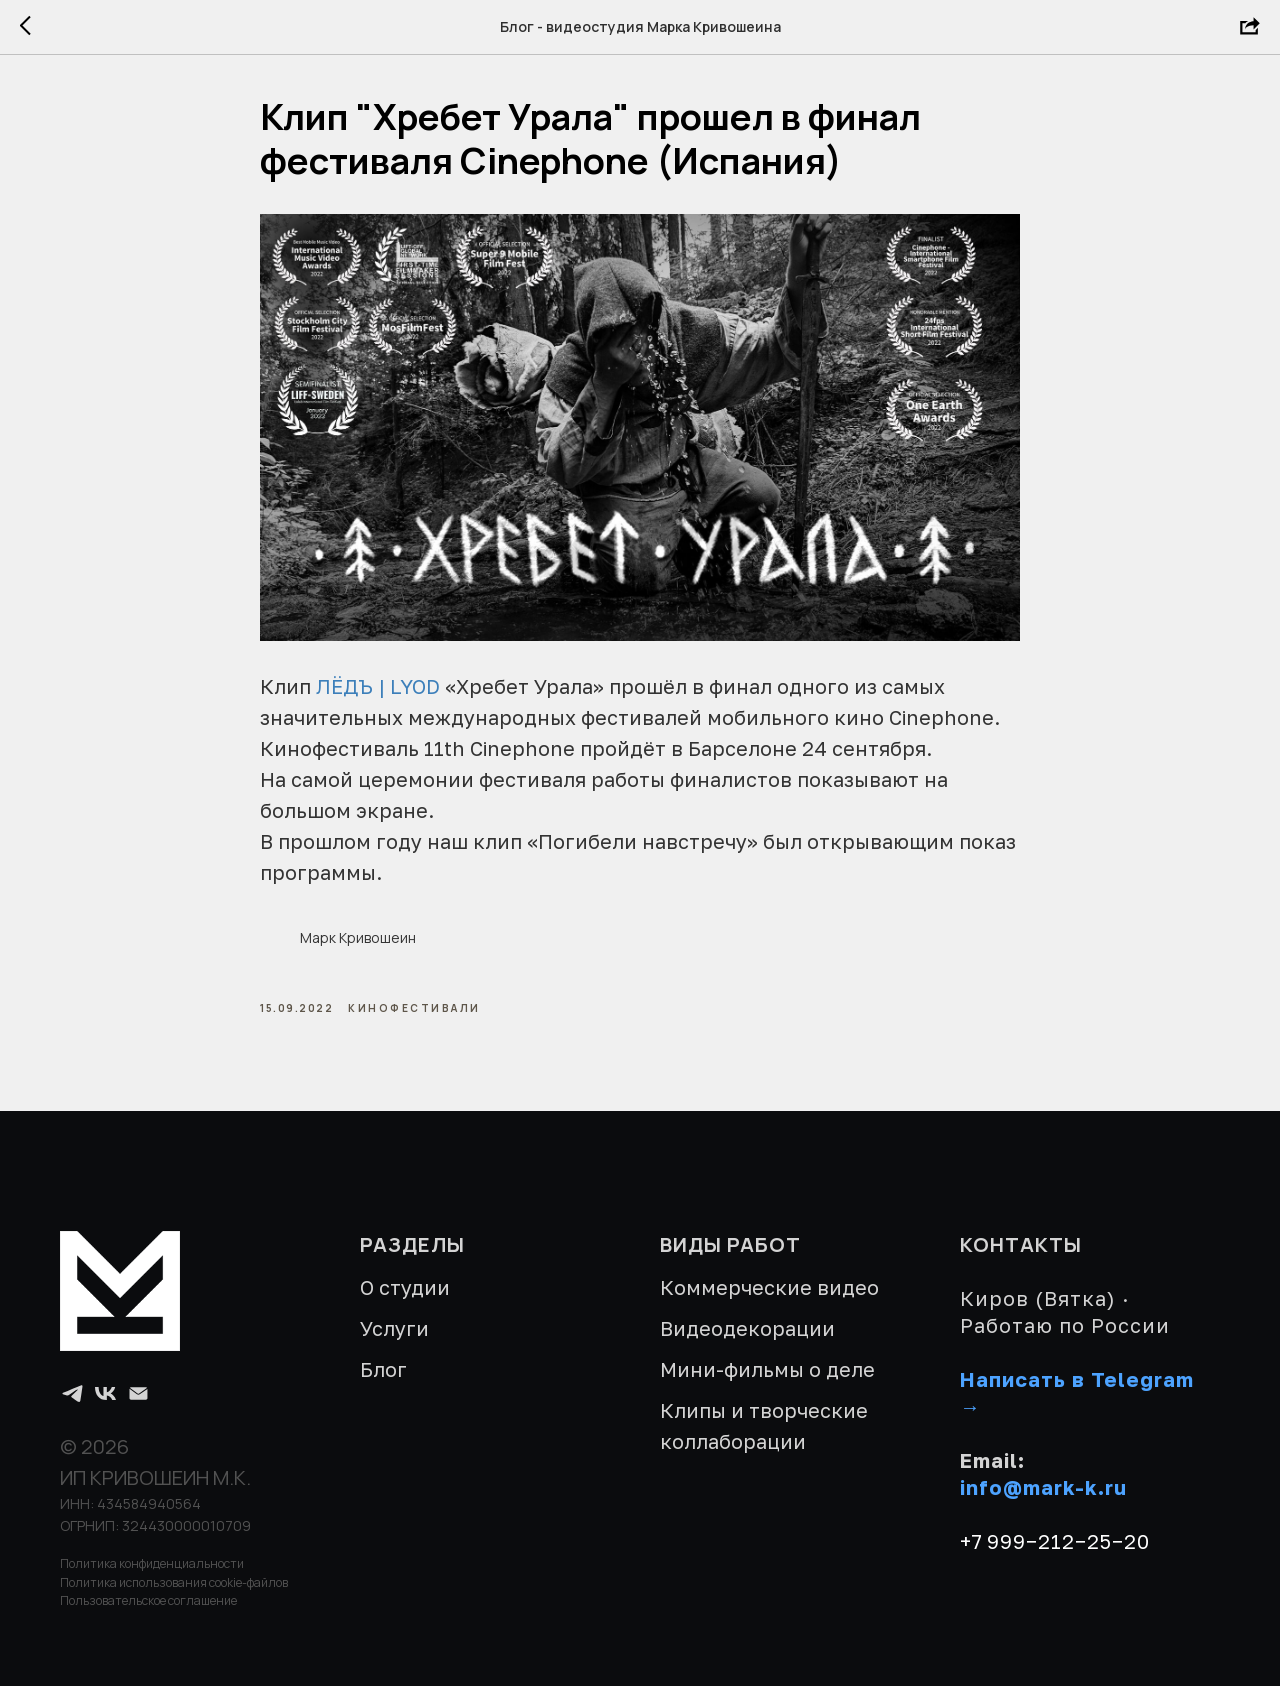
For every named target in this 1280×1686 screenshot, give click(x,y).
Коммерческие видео (769, 1287)
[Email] (138, 1393)
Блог (383, 1369)
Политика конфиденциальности (152, 1563)
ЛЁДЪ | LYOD (378, 686)
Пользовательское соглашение (148, 1600)
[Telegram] (72, 1393)
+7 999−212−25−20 (1055, 1541)
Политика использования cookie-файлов (174, 1582)
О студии (405, 1287)
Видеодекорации (747, 1328)
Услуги (394, 1328)
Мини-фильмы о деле (767, 1369)
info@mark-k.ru (1043, 1487)
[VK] (105, 1393)
